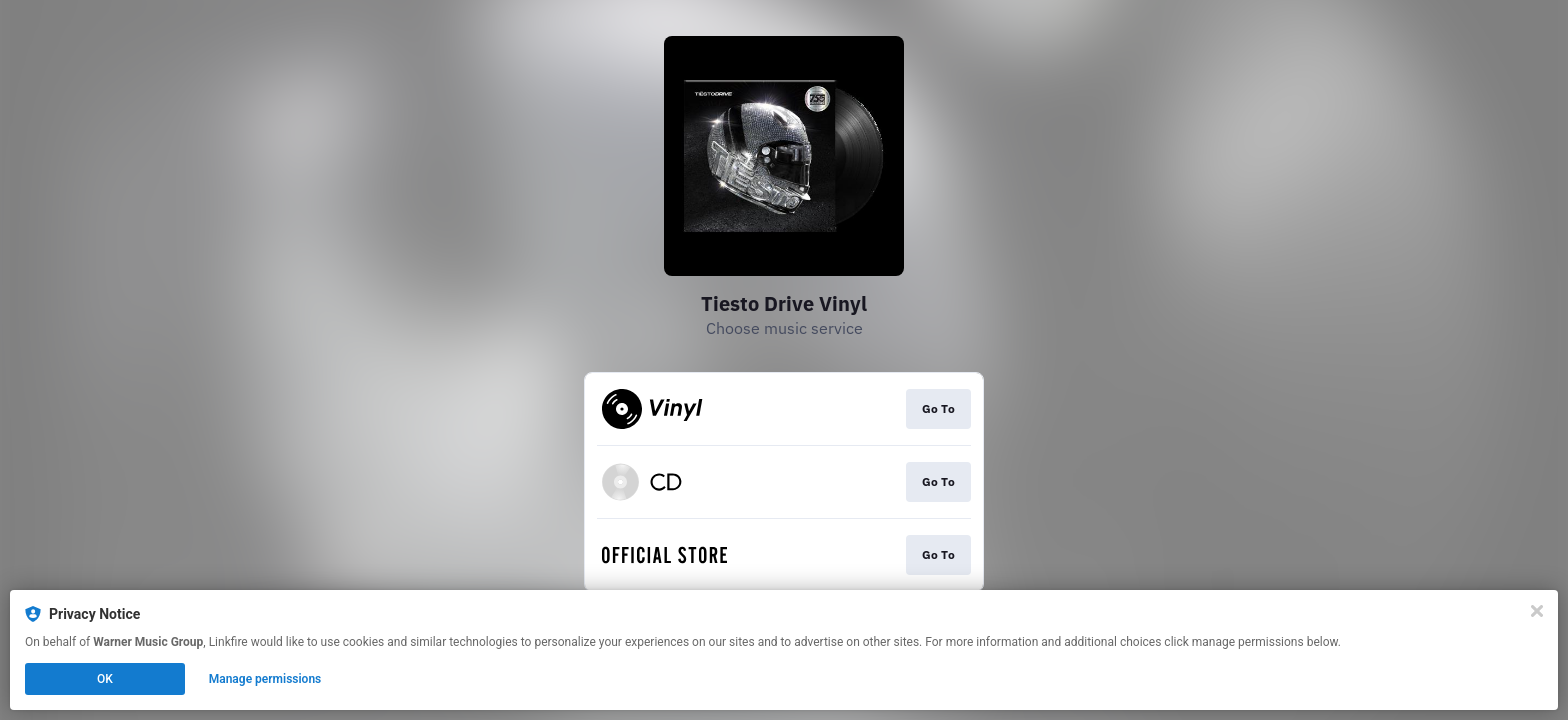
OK (105, 679)
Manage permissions (265, 679)
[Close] (1537, 611)
